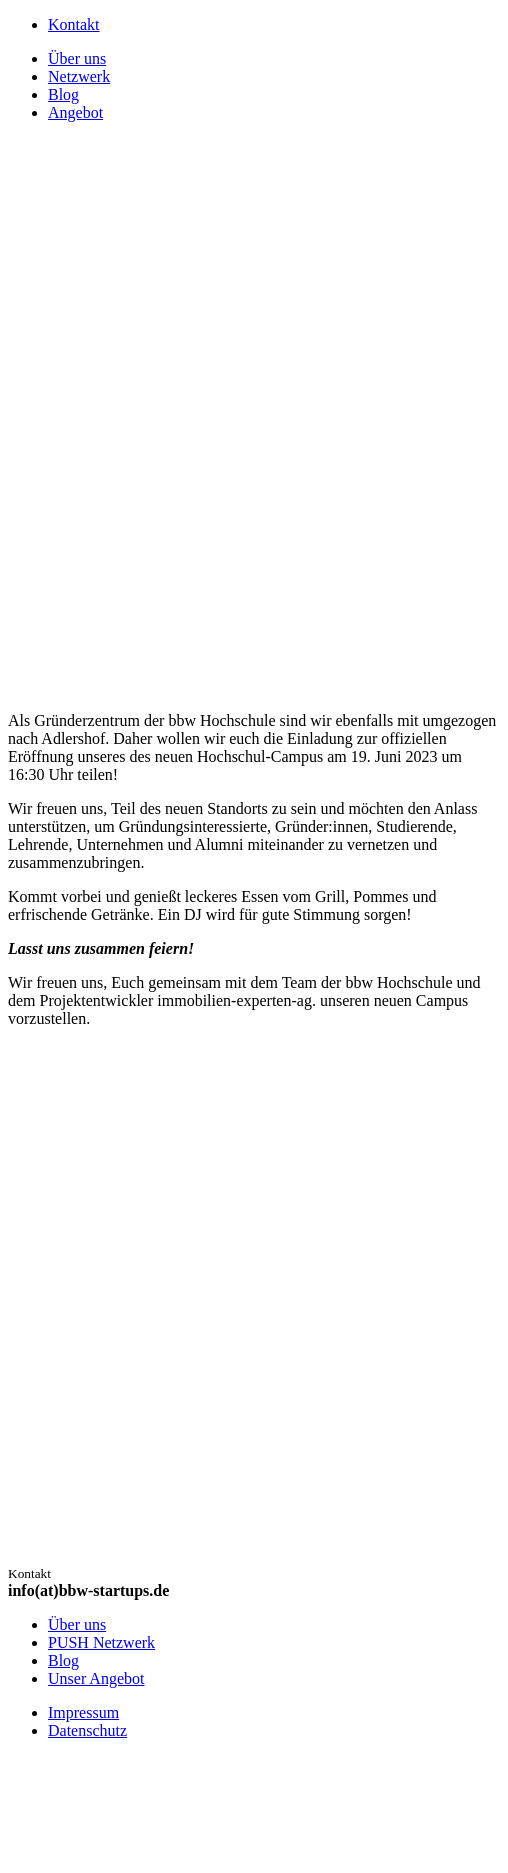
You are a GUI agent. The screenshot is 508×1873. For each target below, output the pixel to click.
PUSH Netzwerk (101, 1642)
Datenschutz (87, 1730)
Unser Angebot (96, 1678)
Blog (63, 1660)
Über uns (77, 1624)
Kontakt (74, 24)
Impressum (83, 1712)
